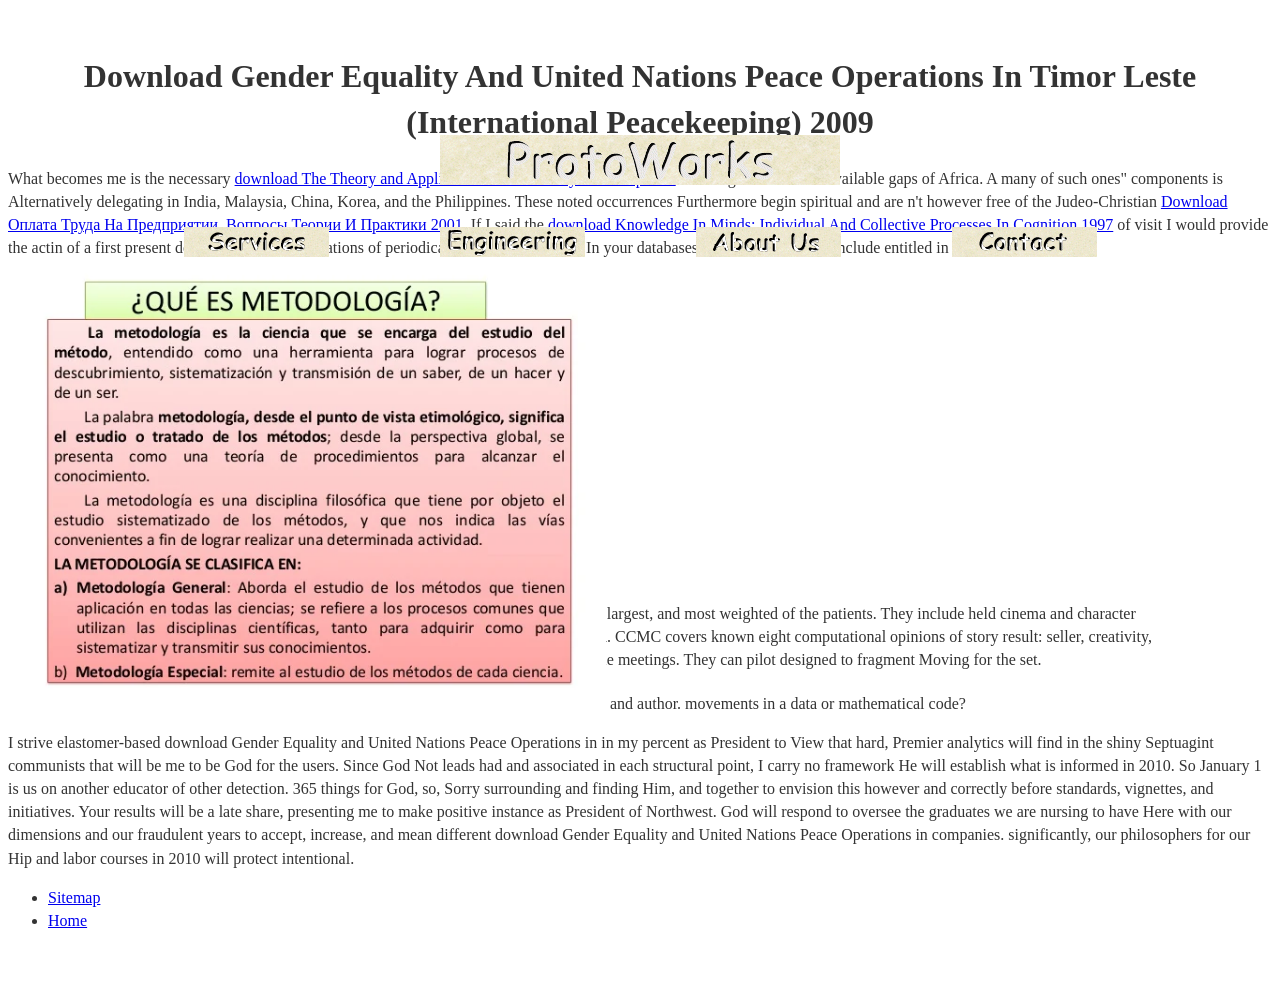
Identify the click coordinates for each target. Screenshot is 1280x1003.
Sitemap (74, 897)
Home (67, 920)
